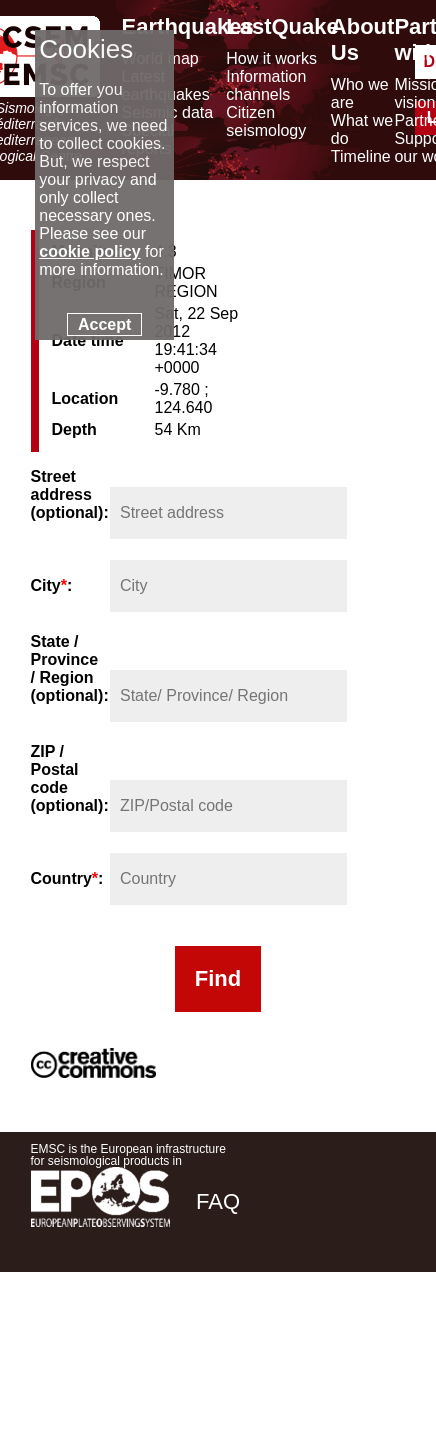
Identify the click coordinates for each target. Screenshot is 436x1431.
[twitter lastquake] (267, 1342)
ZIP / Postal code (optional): (68, 778)
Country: (67, 878)
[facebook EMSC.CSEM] (213, 1342)
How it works (271, 58)
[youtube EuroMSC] (376, 1342)
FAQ (218, 1201)
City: (52, 585)
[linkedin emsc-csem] (321, 1342)
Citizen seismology (266, 121)
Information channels (266, 85)
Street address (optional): (68, 494)
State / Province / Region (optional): (68, 668)
